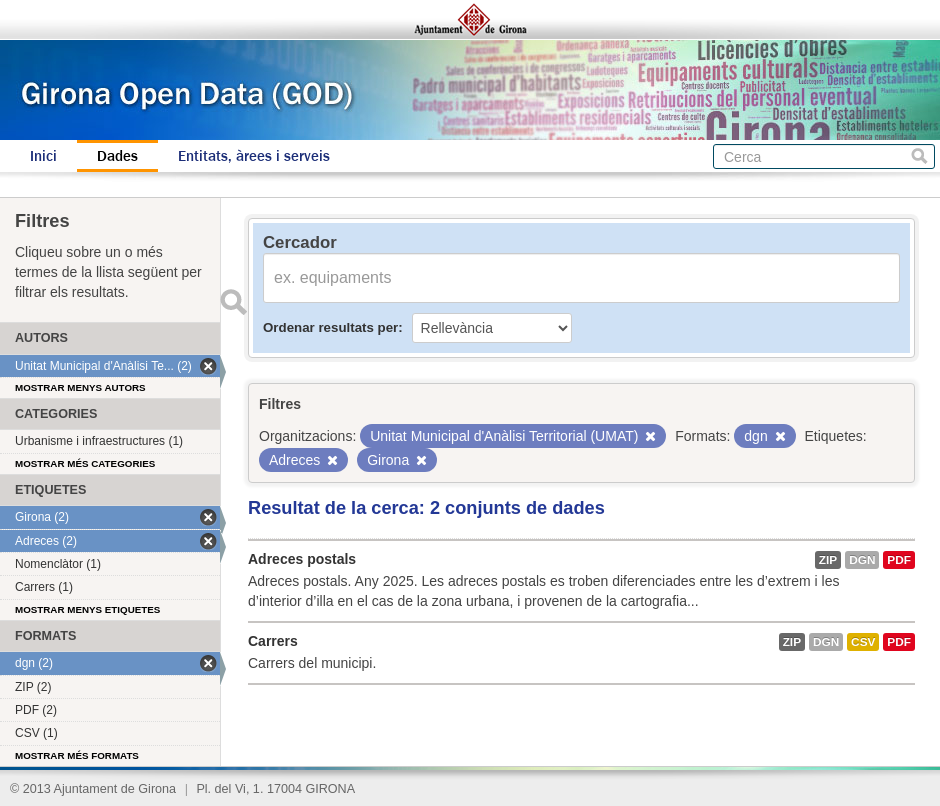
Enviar (233, 302)
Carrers (273, 641)
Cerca (919, 156)
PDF (899, 560)
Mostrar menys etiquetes (87, 609)
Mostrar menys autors (80, 387)
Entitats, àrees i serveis (254, 156)
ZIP (828, 560)
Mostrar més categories (85, 463)
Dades (117, 156)
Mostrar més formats (77, 755)
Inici (43, 156)
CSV (863, 642)
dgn (862, 560)
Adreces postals (302, 559)
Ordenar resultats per (330, 327)
